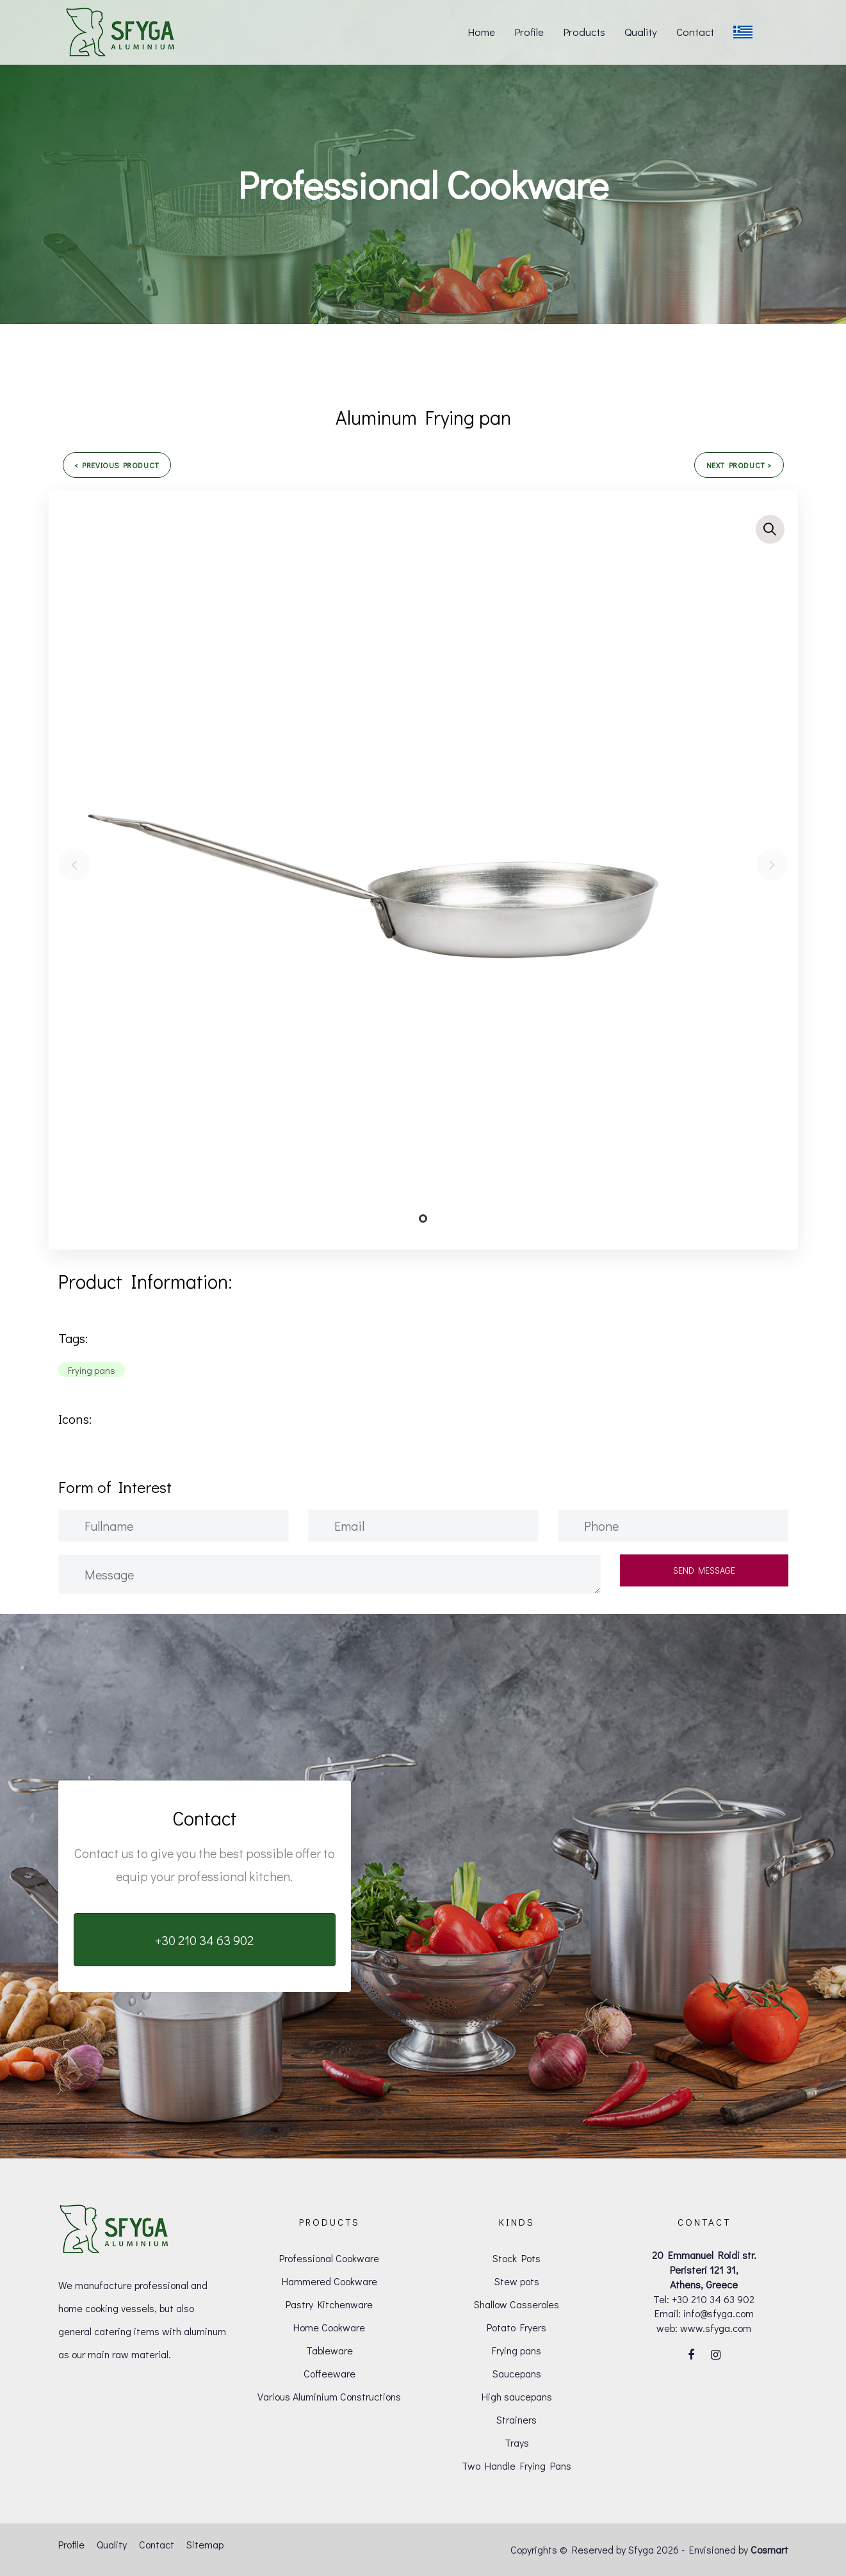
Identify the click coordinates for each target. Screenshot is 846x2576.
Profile (71, 2544)
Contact (156, 2544)
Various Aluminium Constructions (329, 2396)
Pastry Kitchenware (329, 2304)
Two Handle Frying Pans (516, 2465)
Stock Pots (516, 2258)
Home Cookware (329, 2327)
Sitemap (205, 2544)
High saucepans (517, 2396)
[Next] (772, 865)
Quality (112, 2544)
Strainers (516, 2419)
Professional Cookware (329, 2258)
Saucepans (516, 2373)
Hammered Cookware (329, 2281)
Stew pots (516, 2281)
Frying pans (516, 2350)
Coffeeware (329, 2373)
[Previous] (74, 865)
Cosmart (769, 2549)
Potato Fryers (516, 2327)
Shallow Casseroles (516, 2304)
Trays (517, 2442)
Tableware (329, 2350)
